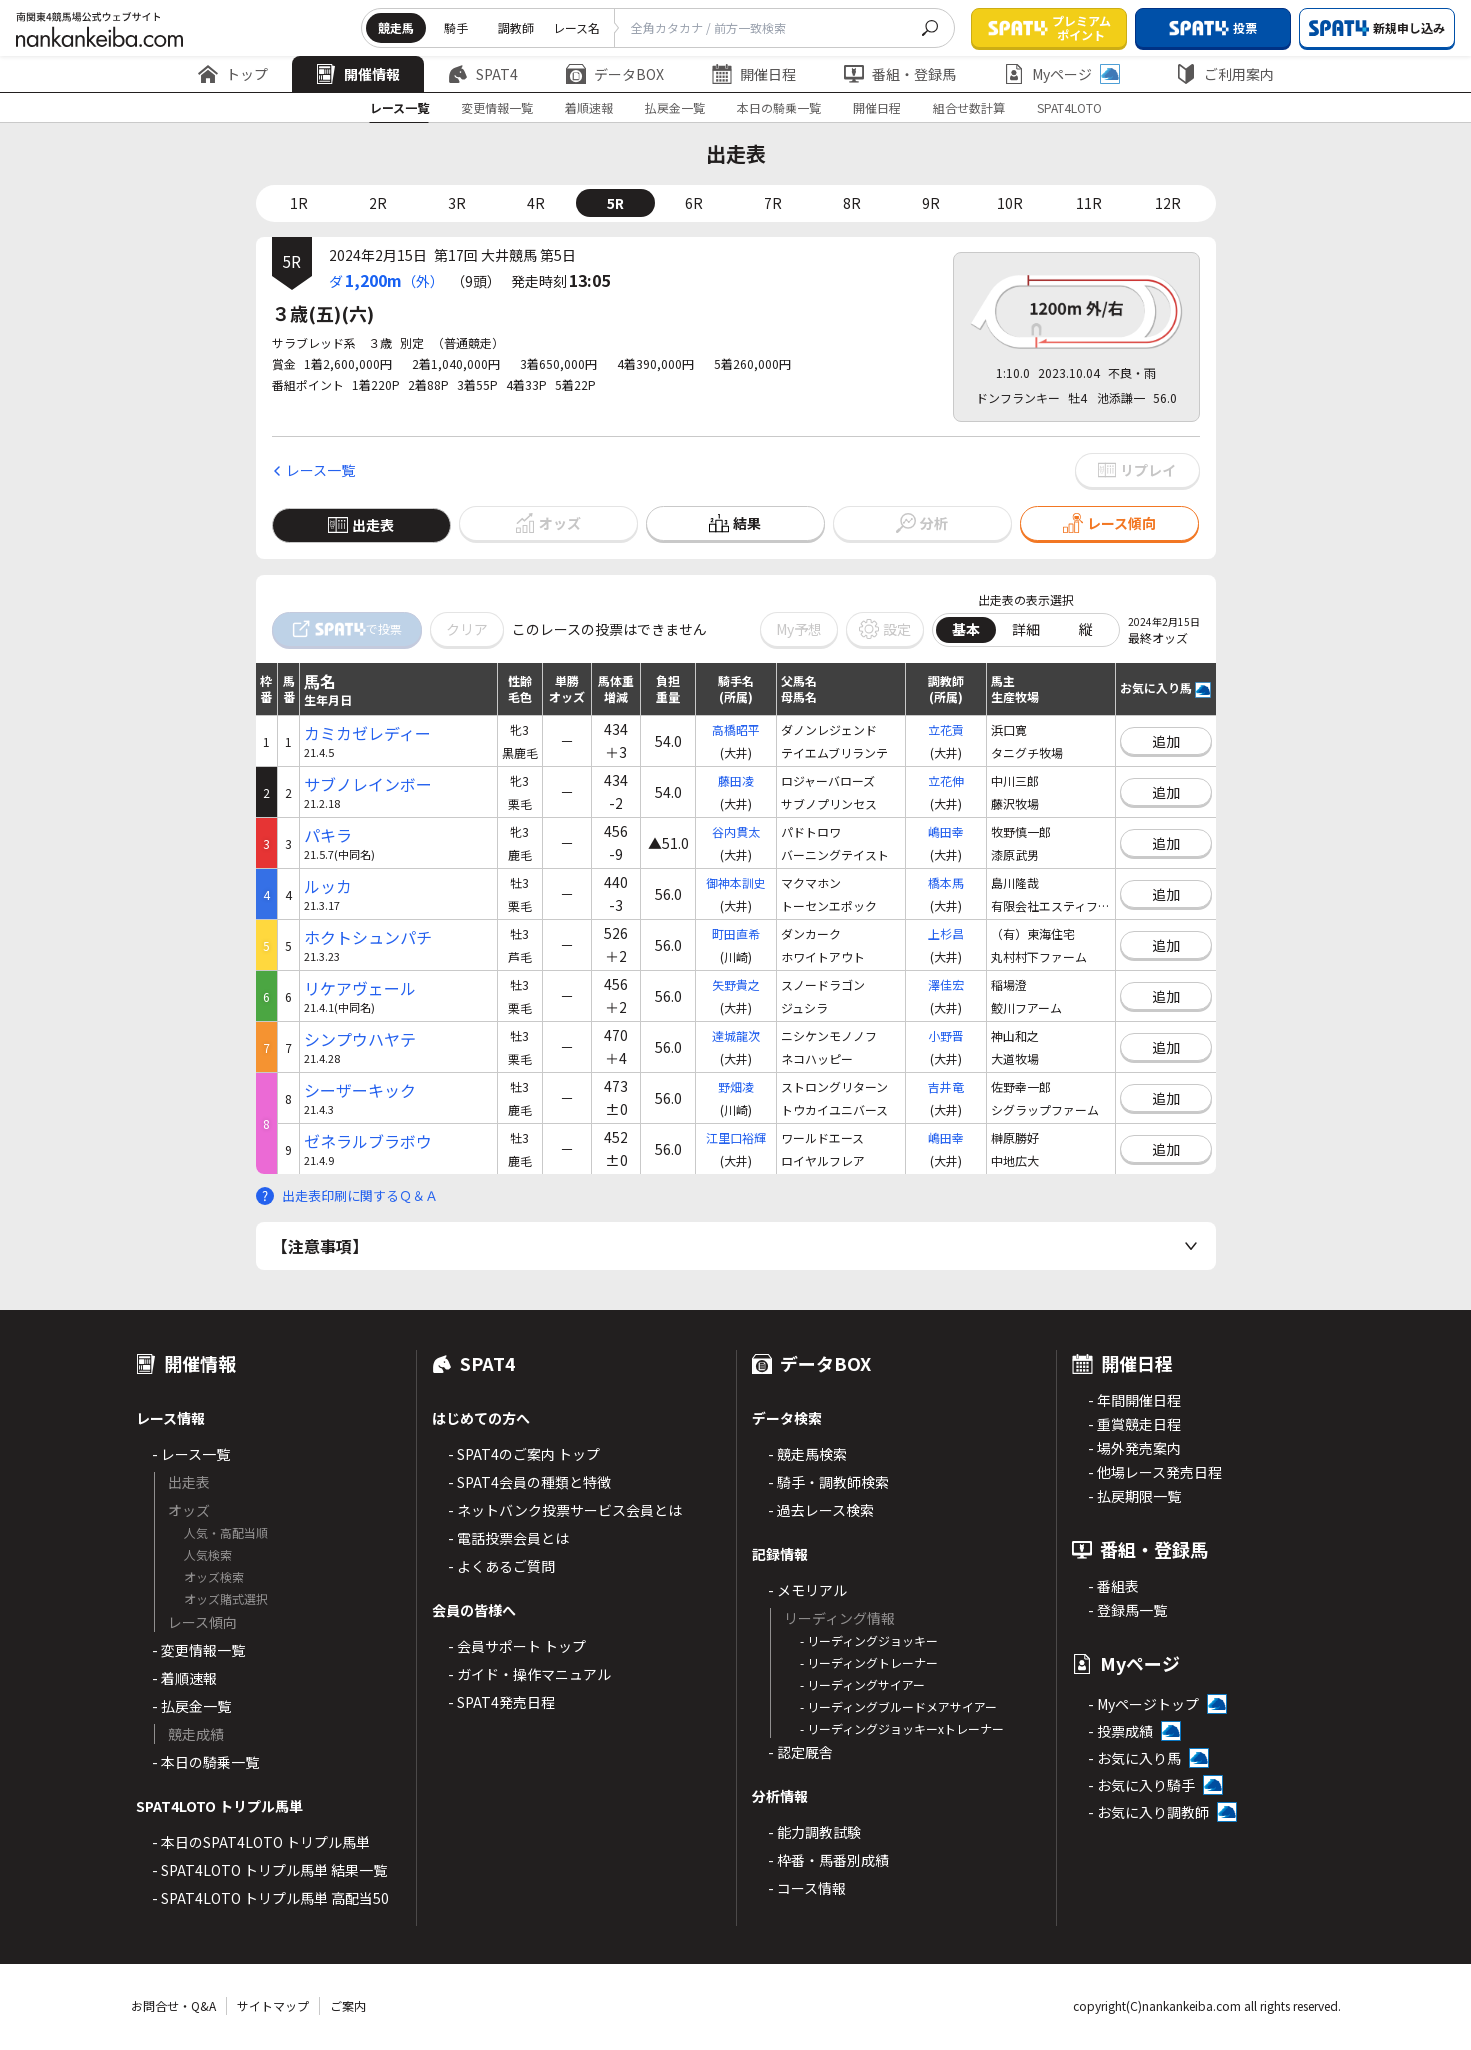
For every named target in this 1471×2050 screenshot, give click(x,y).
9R (931, 203)
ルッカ (328, 886)
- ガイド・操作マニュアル (529, 1674)
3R (457, 203)
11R (1089, 203)
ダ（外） (386, 280)
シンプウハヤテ (360, 1039)
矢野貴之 (736, 984)
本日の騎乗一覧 (779, 107)
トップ (233, 74)
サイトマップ (273, 2005)
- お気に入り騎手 (1141, 1785)
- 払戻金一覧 (191, 1706)
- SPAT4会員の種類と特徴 (529, 1482)
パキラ (328, 835)
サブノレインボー (368, 784)
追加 (1166, 741)
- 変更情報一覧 (198, 1650)
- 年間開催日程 (1134, 1400)
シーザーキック (360, 1090)
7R (773, 203)
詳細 (1026, 629)
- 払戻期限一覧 (1134, 1496)
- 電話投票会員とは (508, 1538)
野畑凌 (736, 1086)
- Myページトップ (1143, 1704)
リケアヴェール (360, 988)
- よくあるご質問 (501, 1566)
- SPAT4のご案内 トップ (524, 1454)
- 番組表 (1113, 1586)
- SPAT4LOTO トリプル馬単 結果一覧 (269, 1870)
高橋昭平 (736, 729)
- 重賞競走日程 (1134, 1424)
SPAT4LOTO (1069, 107)
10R (1010, 203)
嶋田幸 (946, 831)
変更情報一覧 (497, 107)
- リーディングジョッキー (869, 1640)
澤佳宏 (946, 984)
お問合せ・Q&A (173, 2005)
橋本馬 (946, 882)
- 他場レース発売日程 (1155, 1472)
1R (299, 203)
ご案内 (348, 2005)
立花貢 (946, 729)
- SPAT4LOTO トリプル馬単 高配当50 (270, 1898)
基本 (966, 629)
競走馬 (396, 27)
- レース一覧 (191, 1454)
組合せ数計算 (969, 107)
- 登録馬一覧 (1127, 1610)
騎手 (456, 27)
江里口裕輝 (736, 1137)
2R (378, 203)
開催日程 (754, 74)
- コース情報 (807, 1888)
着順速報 (589, 107)
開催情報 (358, 74)
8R (852, 203)
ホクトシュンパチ (368, 937)
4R (536, 203)
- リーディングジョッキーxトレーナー (902, 1728)
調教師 (516, 27)
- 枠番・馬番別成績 (828, 1860)
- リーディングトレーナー (869, 1662)
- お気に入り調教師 (1148, 1812)
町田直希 (736, 933)
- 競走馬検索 (807, 1454)
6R (694, 203)
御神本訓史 (736, 882)
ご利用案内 (1225, 74)
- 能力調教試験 (814, 1832)
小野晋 (946, 1035)
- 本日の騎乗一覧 (205, 1762)
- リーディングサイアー (862, 1684)
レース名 (576, 27)
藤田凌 (736, 780)
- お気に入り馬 (1134, 1758)
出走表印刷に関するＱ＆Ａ (360, 1195)
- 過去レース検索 (821, 1510)
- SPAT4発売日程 (501, 1702)
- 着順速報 (184, 1678)
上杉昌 (946, 933)
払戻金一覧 (675, 107)
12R (1168, 203)
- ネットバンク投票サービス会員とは (565, 1510)
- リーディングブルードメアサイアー (898, 1706)
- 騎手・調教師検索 (828, 1482)
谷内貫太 (736, 831)
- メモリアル (807, 1590)
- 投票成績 (1120, 1731)
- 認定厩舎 (800, 1752)
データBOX (615, 74)
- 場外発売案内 (1134, 1448)
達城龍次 (736, 1035)
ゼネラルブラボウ (368, 1141)
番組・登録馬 (900, 74)
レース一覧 (399, 107)
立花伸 (946, 780)
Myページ (1062, 74)
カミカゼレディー (367, 733)
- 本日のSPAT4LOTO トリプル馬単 (261, 1842)
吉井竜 (946, 1086)
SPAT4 (483, 74)
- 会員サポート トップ (517, 1646)
